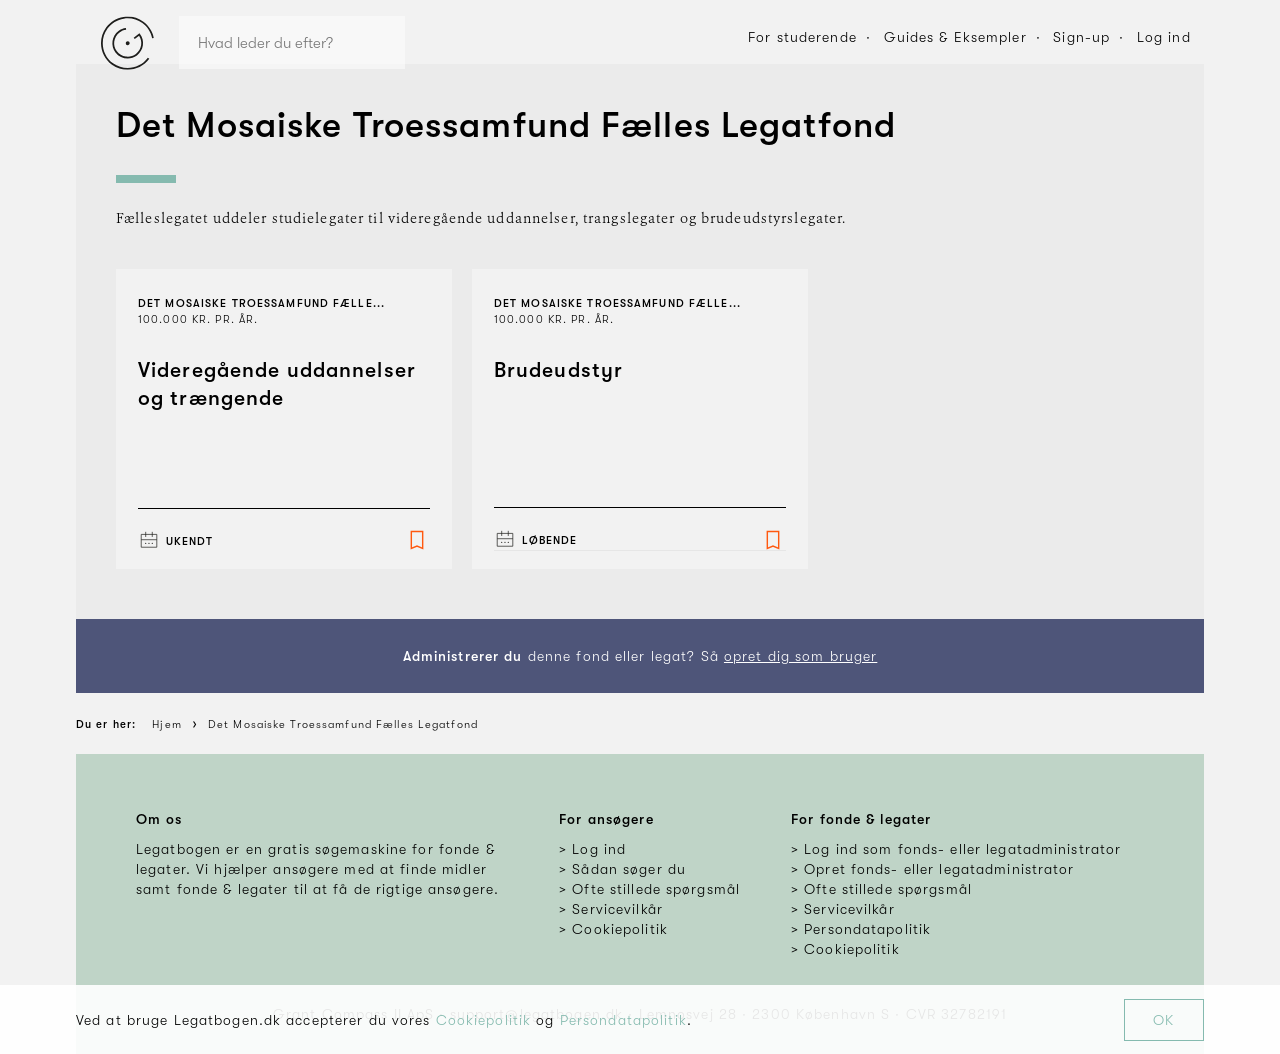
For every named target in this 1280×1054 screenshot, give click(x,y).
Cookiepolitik (484, 1020)
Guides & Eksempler (955, 37)
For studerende (802, 37)
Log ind (1164, 37)
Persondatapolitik (623, 1020)
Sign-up (1081, 37)
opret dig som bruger (800, 656)
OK (1163, 1020)
